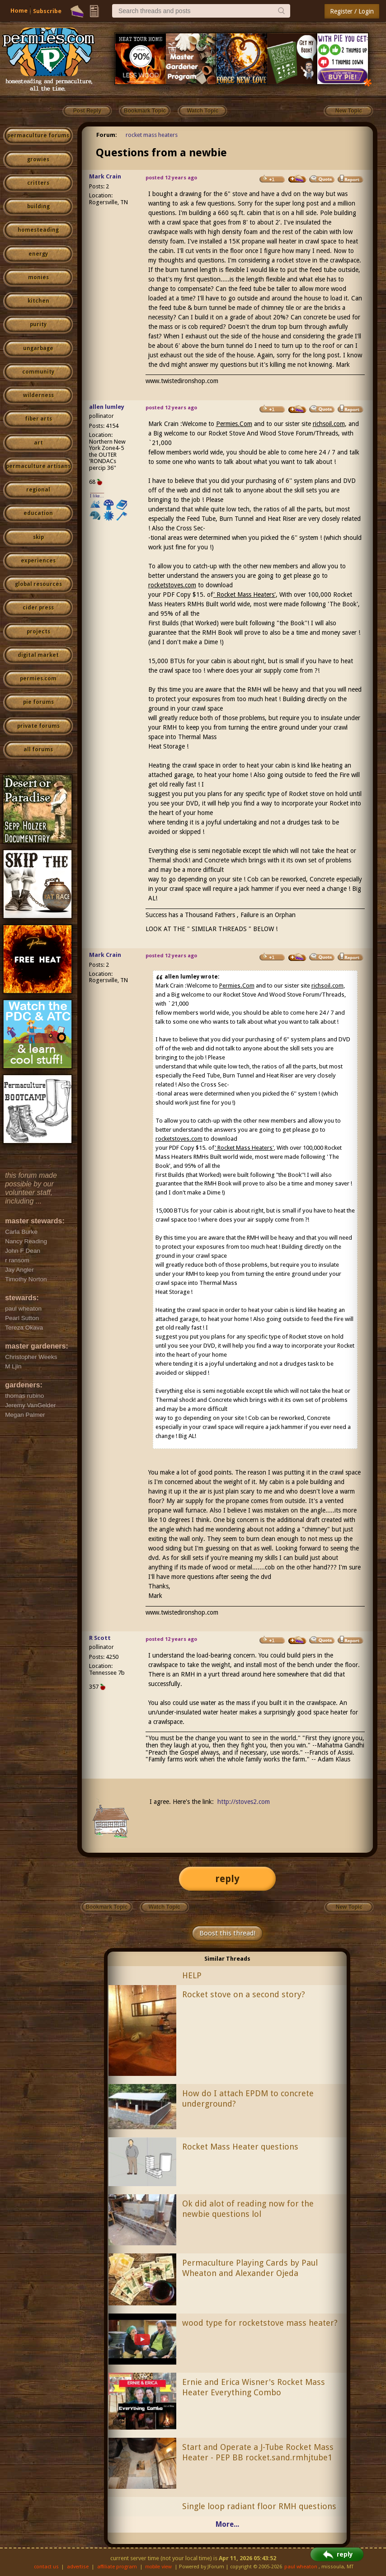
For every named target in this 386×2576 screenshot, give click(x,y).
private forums (38, 726)
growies (38, 159)
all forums (38, 749)
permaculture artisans (38, 466)
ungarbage (38, 348)
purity (38, 324)
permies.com (38, 678)
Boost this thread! (227, 1933)
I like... (97, 495)
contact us (46, 2567)
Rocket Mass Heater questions (240, 2146)
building (38, 206)
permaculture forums (38, 135)
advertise (78, 2567)
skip (38, 537)
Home (19, 10)
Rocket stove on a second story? (243, 1994)
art (38, 443)
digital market (38, 655)
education (38, 513)
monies (38, 277)
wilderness (38, 395)
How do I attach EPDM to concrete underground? (248, 2098)
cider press (38, 607)
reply (227, 1878)
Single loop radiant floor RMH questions (259, 2506)
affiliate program (117, 2567)
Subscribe (47, 11)
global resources (38, 584)
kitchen (38, 301)
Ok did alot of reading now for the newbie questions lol (248, 2209)
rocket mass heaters (152, 134)
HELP (192, 1975)
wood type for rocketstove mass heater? (260, 2323)
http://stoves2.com (243, 1801)
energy (38, 254)
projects (38, 631)
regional (38, 490)
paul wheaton (300, 2567)
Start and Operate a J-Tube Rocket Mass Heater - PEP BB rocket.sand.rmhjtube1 (258, 2452)
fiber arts (38, 419)
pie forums (38, 702)
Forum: (106, 134)
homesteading (38, 230)
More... (227, 2524)
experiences (38, 560)
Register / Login (352, 11)
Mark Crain (105, 176)
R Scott (100, 1638)
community (38, 372)
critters (38, 183)
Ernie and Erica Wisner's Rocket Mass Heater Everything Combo (253, 2387)
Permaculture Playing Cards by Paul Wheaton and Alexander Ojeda (250, 2268)
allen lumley (106, 406)
